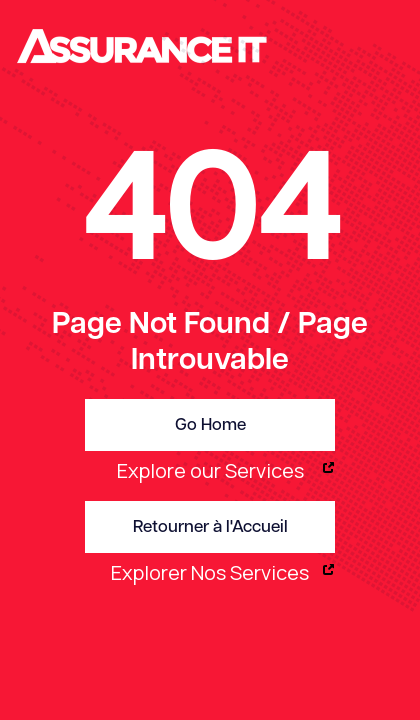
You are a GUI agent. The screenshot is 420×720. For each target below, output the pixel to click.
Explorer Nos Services (210, 573)
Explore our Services (210, 471)
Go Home (210, 425)
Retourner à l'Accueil (210, 527)
